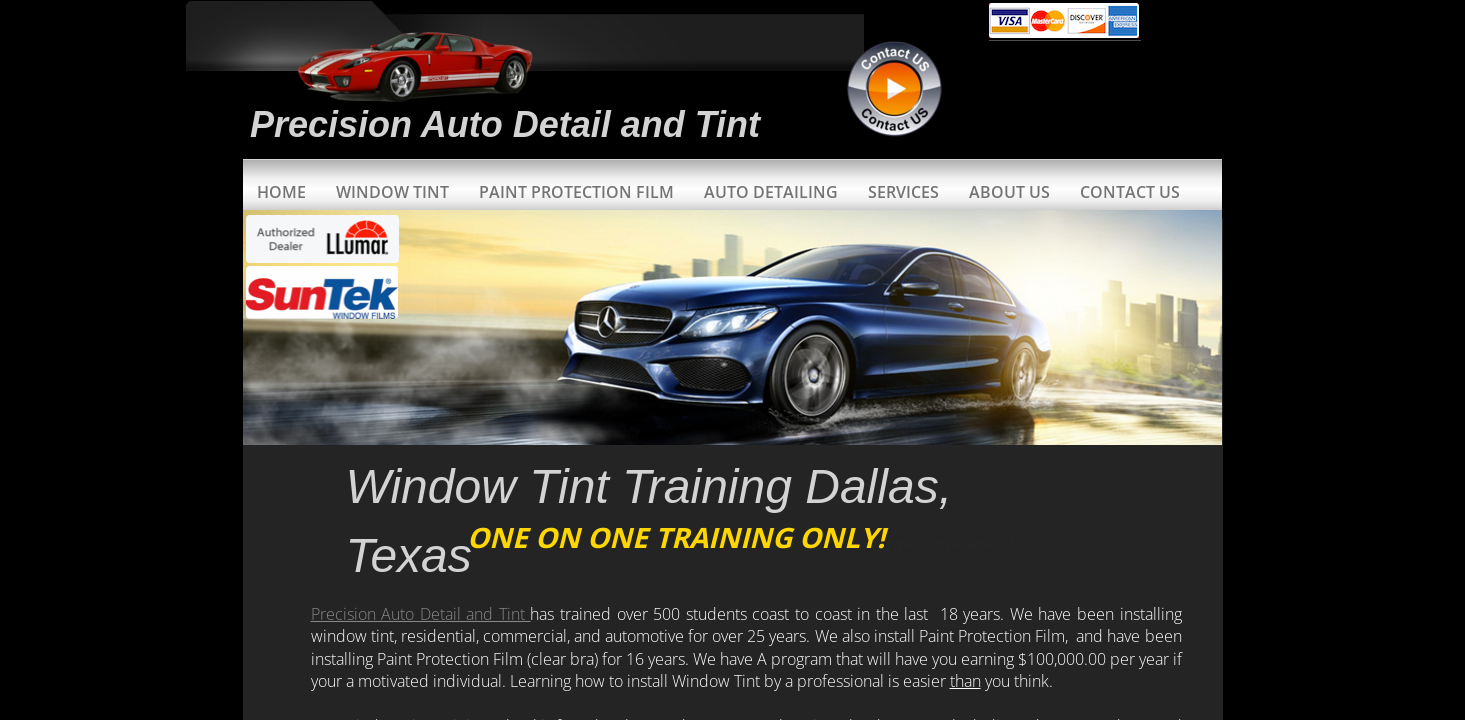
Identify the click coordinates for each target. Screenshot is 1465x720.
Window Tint (392, 192)
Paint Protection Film (576, 192)
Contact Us (1130, 192)
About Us (1009, 192)
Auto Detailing (771, 192)
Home (281, 192)
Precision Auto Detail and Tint (421, 614)
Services (903, 192)
